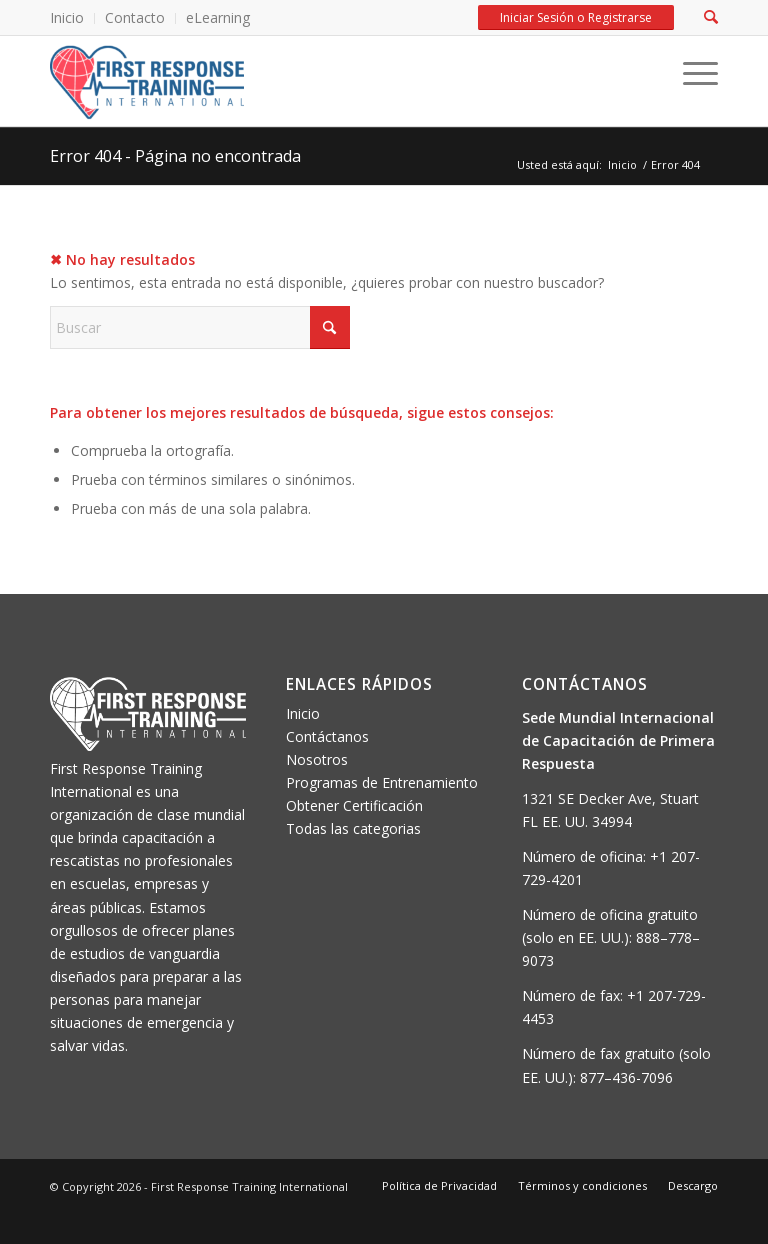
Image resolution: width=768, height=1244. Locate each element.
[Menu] (690, 74)
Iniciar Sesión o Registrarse (576, 17)
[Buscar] (200, 327)
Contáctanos (327, 736)
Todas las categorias (353, 828)
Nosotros (317, 759)
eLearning (218, 17)
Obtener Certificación (354, 805)
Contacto (135, 17)
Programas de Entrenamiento (382, 782)
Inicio (67, 17)
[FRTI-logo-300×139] (147, 81)
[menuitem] (72, 18)
